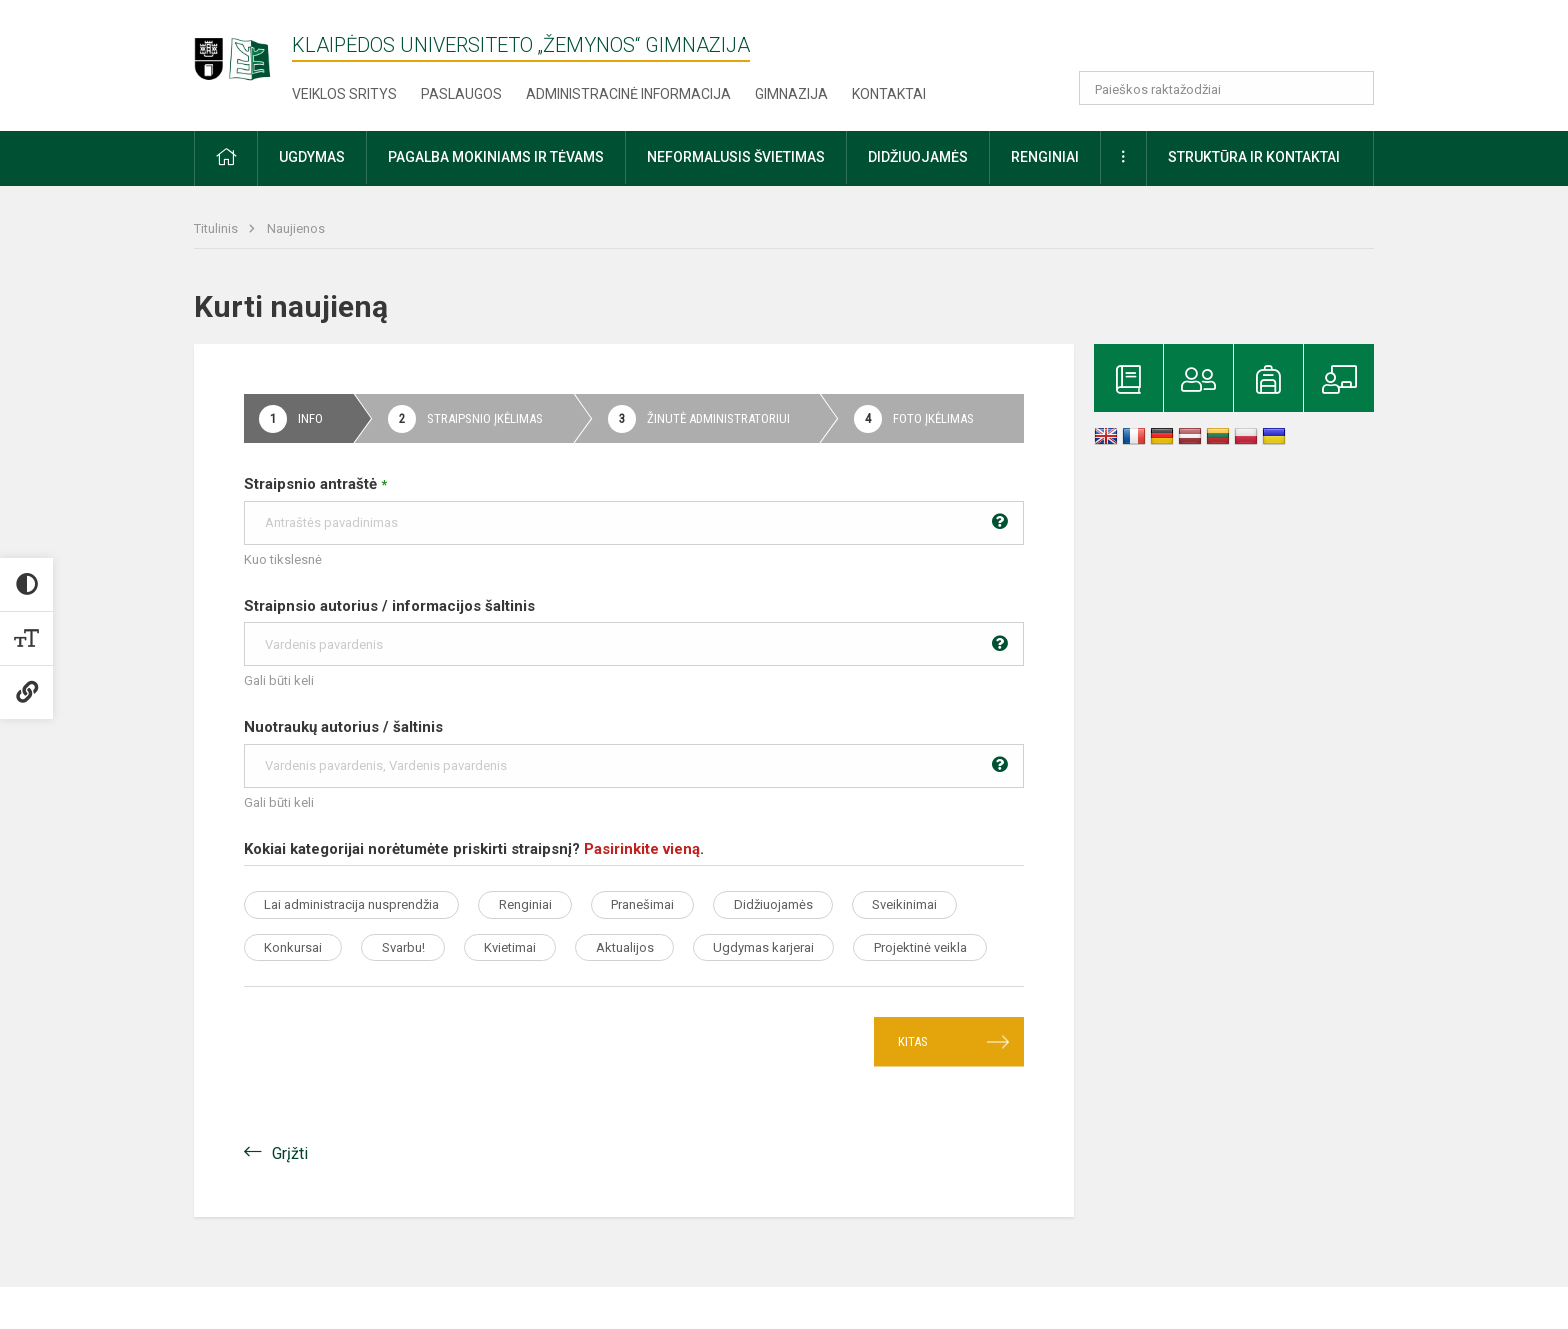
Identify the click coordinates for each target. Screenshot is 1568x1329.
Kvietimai (675, 947)
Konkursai (435, 947)
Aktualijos (801, 947)
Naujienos (296, 228)
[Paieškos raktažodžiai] (1226, 88)
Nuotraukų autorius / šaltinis (634, 753)
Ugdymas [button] (312, 157)
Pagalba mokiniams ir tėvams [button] (496, 157)
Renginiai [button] (1045, 157)
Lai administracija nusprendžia (357, 904)
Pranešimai (671, 904)
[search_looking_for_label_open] (1352, 88)
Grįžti (290, 1195)
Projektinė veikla (488, 989)
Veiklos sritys (344, 94)
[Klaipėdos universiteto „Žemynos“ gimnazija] (243, 49)
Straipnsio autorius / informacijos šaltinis (634, 632)
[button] (1237, 42)
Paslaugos (461, 94)
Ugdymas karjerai (320, 989)
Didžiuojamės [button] (918, 157)
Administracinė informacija (628, 94)
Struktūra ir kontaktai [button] (1254, 157)
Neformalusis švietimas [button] (736, 157)
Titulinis (217, 228)
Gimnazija (791, 94)
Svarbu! (556, 947)
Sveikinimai (302, 947)
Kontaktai (889, 94)
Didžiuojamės (813, 904)
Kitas (913, 1084)
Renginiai (542, 904)
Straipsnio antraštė (634, 510)
